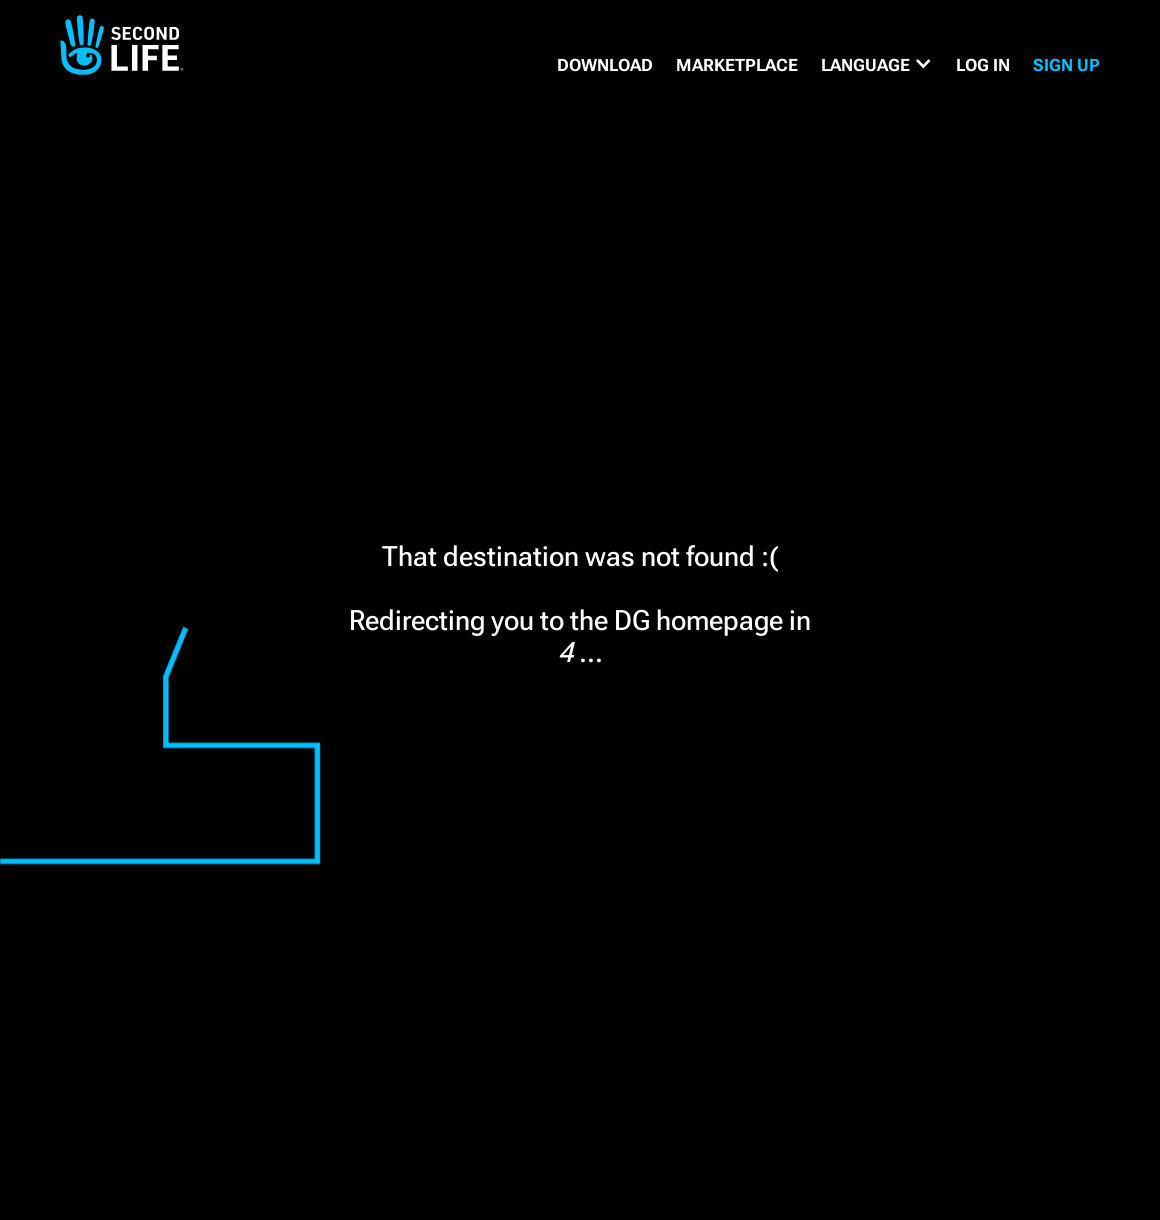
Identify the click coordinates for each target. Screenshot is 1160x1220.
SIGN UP (1066, 65)
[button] (877, 65)
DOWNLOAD (605, 65)
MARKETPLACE (737, 65)
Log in (983, 65)
